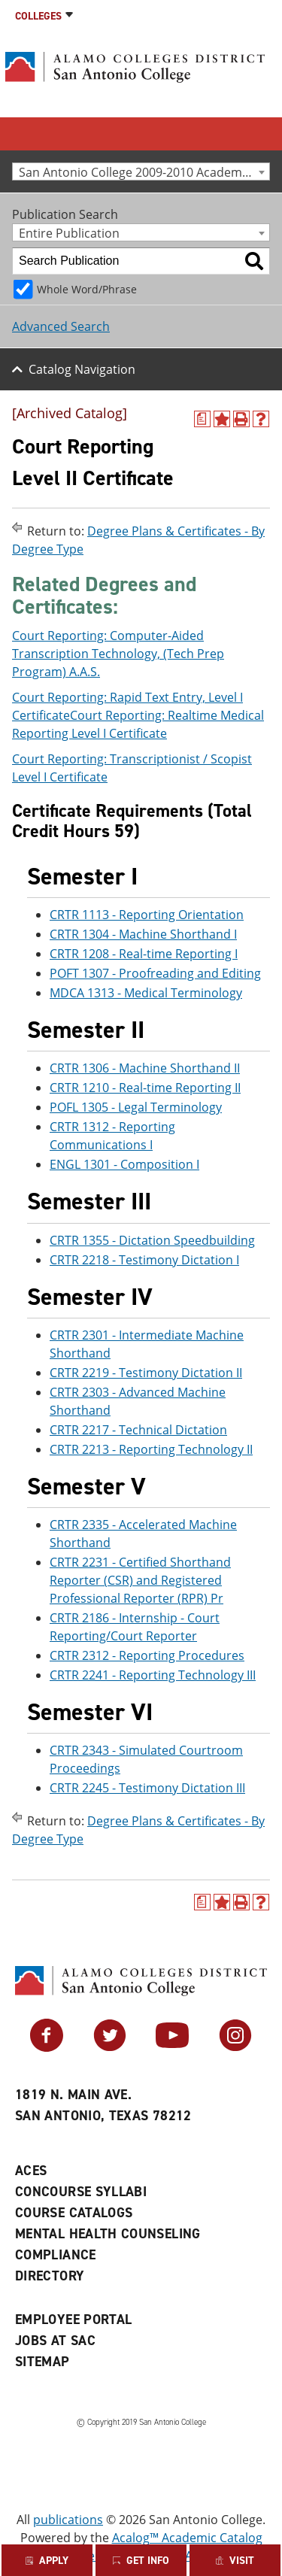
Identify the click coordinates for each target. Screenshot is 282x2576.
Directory (49, 2276)
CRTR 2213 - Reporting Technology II (151, 1449)
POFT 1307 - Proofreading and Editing (155, 973)
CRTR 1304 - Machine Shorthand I (143, 934)
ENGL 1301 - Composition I (124, 1164)
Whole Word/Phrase (87, 289)
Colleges (38, 16)
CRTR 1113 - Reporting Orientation (147, 914)
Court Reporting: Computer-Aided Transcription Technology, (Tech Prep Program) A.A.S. (118, 653)
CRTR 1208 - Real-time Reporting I (144, 953)
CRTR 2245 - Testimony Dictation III (147, 1788)
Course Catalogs (73, 2213)
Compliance (55, 2255)
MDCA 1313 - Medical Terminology (146, 993)
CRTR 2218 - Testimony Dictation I (144, 1260)
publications (68, 2519)
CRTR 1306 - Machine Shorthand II (145, 1068)
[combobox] (141, 171)
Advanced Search (61, 326)
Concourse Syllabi (81, 2192)
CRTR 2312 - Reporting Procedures (147, 1655)
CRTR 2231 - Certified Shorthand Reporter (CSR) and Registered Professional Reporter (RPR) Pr (140, 1580)
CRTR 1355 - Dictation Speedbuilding (152, 1240)
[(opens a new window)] (202, 419)
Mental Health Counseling (108, 2234)
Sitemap (42, 2362)
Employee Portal (73, 2320)
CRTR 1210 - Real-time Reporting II (145, 1087)
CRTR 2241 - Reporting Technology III (153, 1675)
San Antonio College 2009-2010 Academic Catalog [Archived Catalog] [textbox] (144, 172)
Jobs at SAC (55, 2341)
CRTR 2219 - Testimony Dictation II (146, 1372)
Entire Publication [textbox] (69, 233)
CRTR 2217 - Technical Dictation (138, 1430)
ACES (31, 2171)
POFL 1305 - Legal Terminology (136, 1107)
